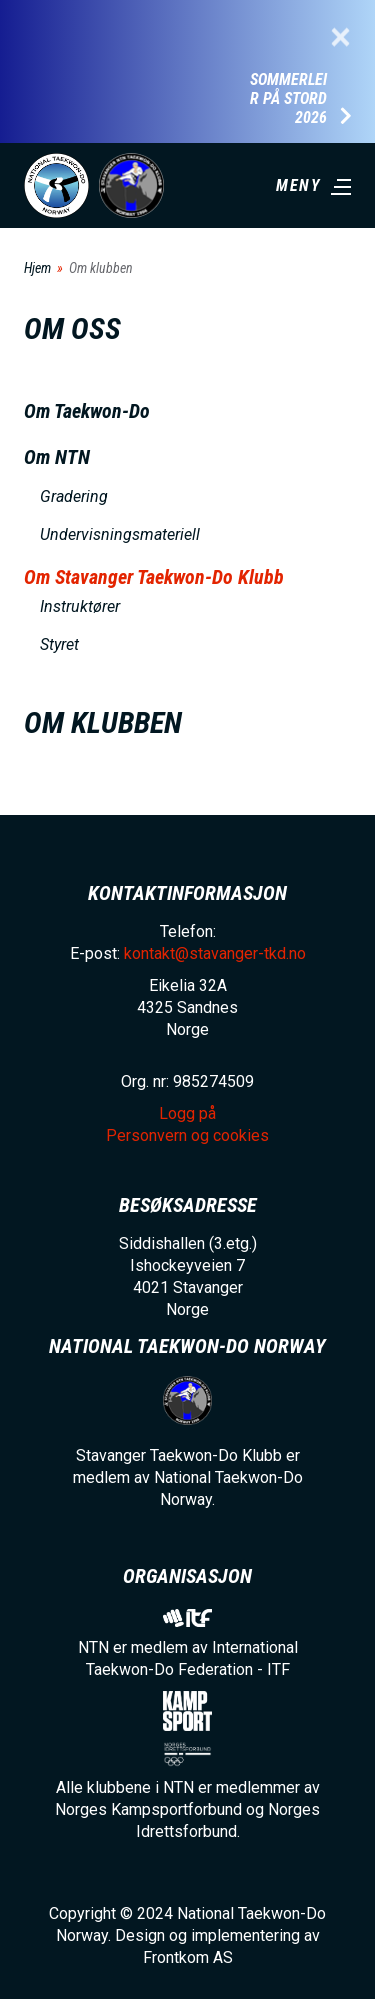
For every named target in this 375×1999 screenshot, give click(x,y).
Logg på (187, 1113)
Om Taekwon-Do (87, 411)
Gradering (74, 496)
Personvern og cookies (187, 1135)
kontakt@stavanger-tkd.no (215, 953)
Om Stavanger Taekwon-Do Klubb (154, 577)
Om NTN (57, 457)
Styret (59, 644)
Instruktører (80, 606)
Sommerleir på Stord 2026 (288, 99)
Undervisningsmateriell (120, 534)
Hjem (37, 268)
